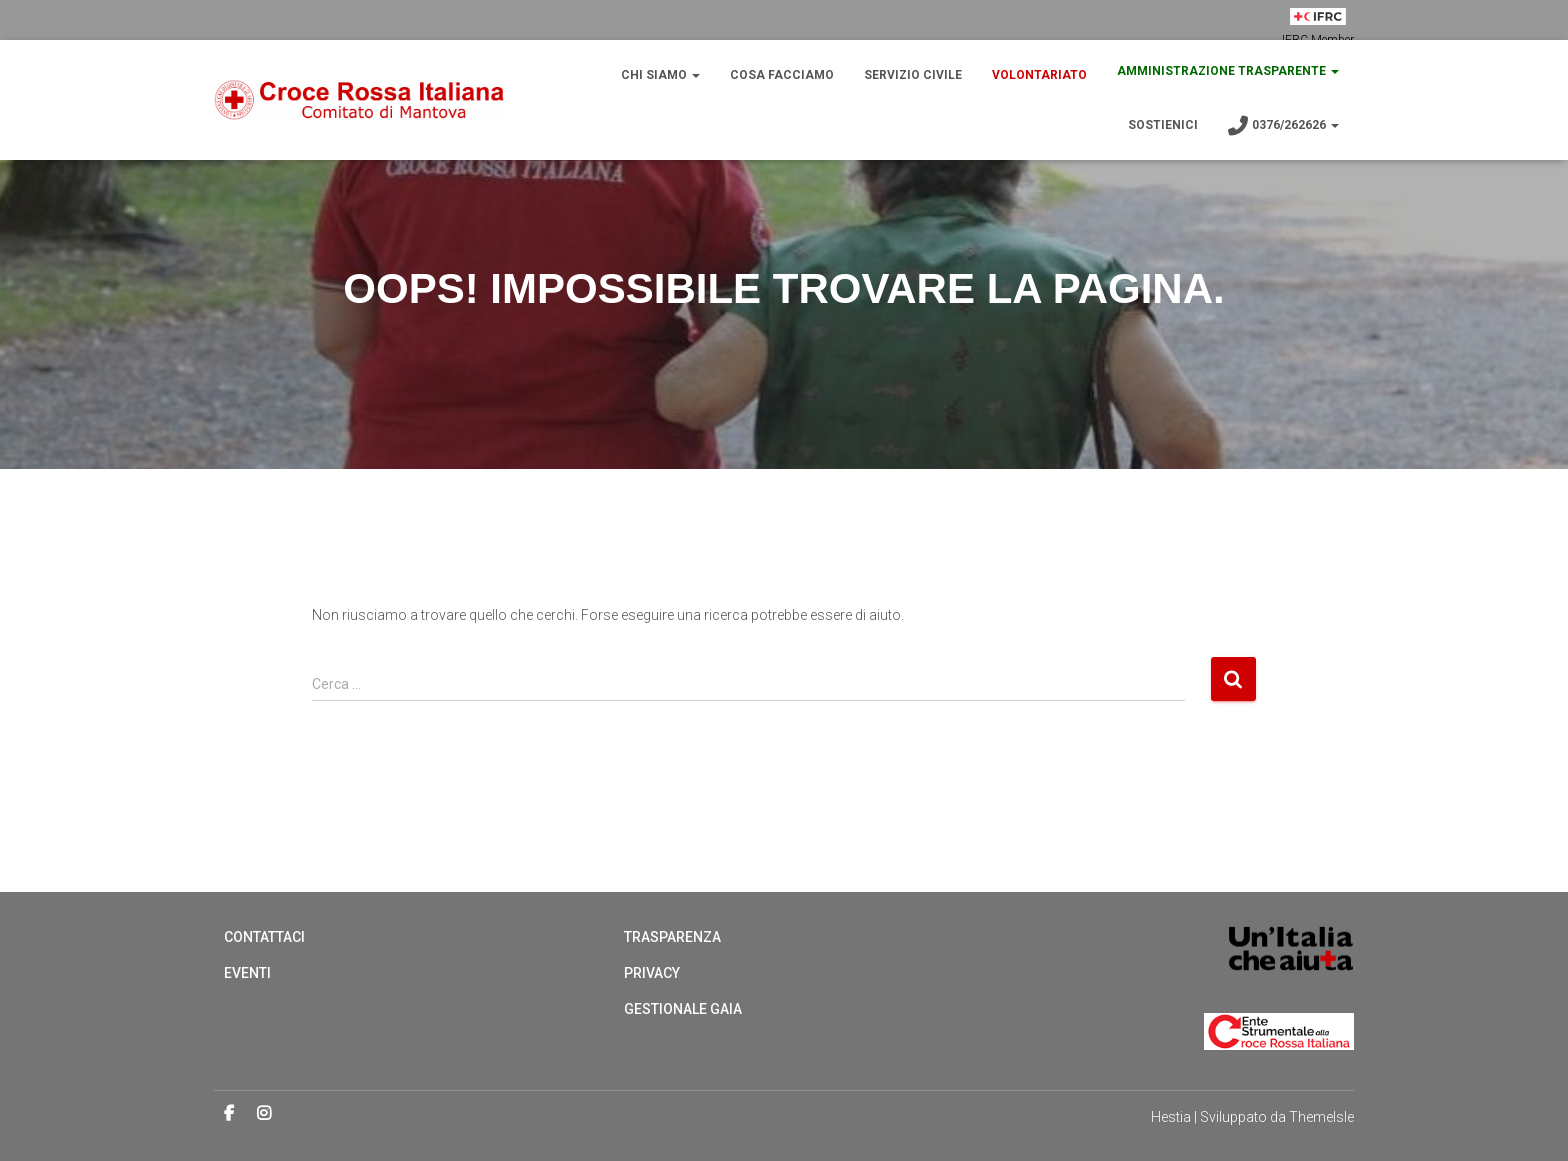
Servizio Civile (913, 75)
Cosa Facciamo (782, 75)
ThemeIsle (1321, 1117)
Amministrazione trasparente (1228, 71)
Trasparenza (672, 937)
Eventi (247, 973)
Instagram (264, 1114)
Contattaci (264, 937)
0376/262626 (1283, 126)
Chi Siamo (660, 75)
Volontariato (1039, 75)
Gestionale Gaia (683, 1009)
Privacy (652, 973)
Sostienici (1163, 125)
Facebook (229, 1114)
